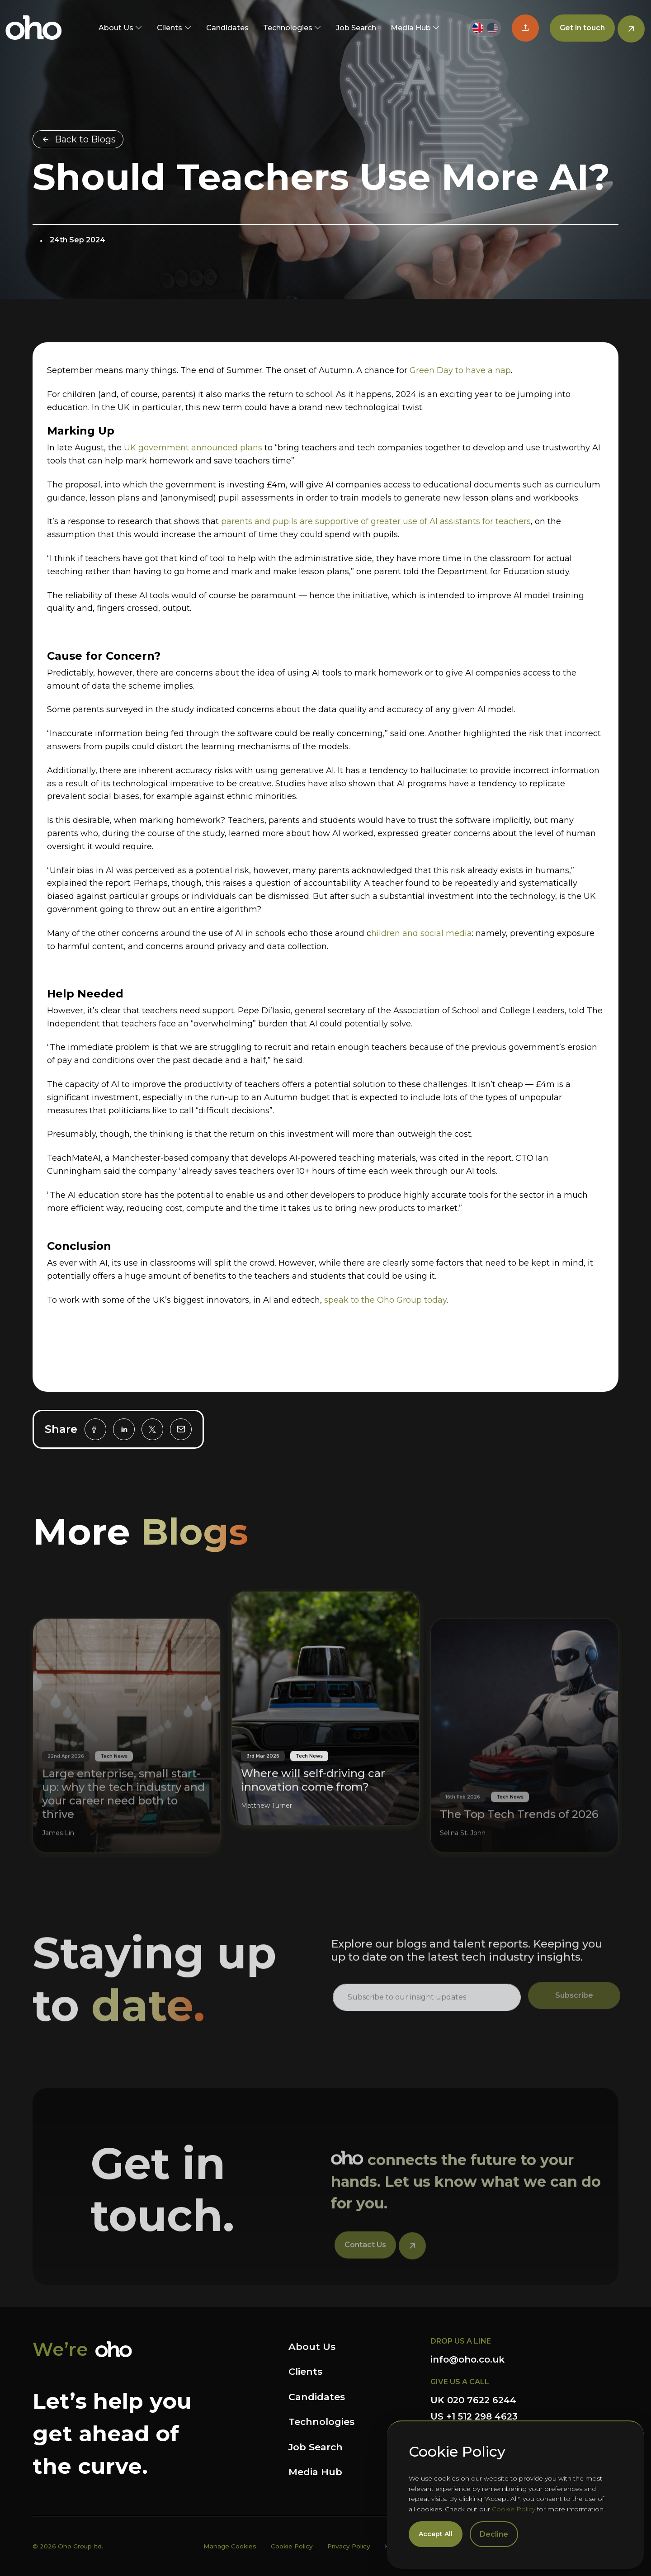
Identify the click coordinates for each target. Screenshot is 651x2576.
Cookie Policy (513, 2509)
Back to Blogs (85, 139)
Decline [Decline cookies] (494, 2534)
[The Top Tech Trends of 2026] (524, 1759)
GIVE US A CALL (459, 2381)
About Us (311, 2346)
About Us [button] (116, 28)
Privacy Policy (348, 2546)
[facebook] (95, 1429)
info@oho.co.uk (467, 2359)
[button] (525, 28)
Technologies (321, 2421)
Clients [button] (169, 28)
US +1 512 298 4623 (474, 2416)
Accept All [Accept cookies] (436, 2534)
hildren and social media (421, 933)
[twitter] (152, 1429)
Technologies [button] (287, 28)
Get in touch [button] (582, 28)
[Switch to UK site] (478, 28)
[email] (181, 1429)
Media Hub (315, 2471)
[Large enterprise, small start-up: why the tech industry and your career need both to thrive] (127, 1759)
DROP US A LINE (460, 2341)
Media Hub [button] (411, 28)
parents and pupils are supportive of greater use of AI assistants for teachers (376, 521)
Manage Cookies (229, 2546)
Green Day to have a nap (460, 370)
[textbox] (427, 2031)
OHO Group (33, 28)
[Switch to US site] (492, 28)
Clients (305, 2371)
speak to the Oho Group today (385, 1300)
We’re (60, 2349)
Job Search (356, 28)
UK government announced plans (193, 448)
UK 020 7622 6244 (473, 2400)
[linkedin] (124, 1429)
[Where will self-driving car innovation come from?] (325, 1676)
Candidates (227, 28)
